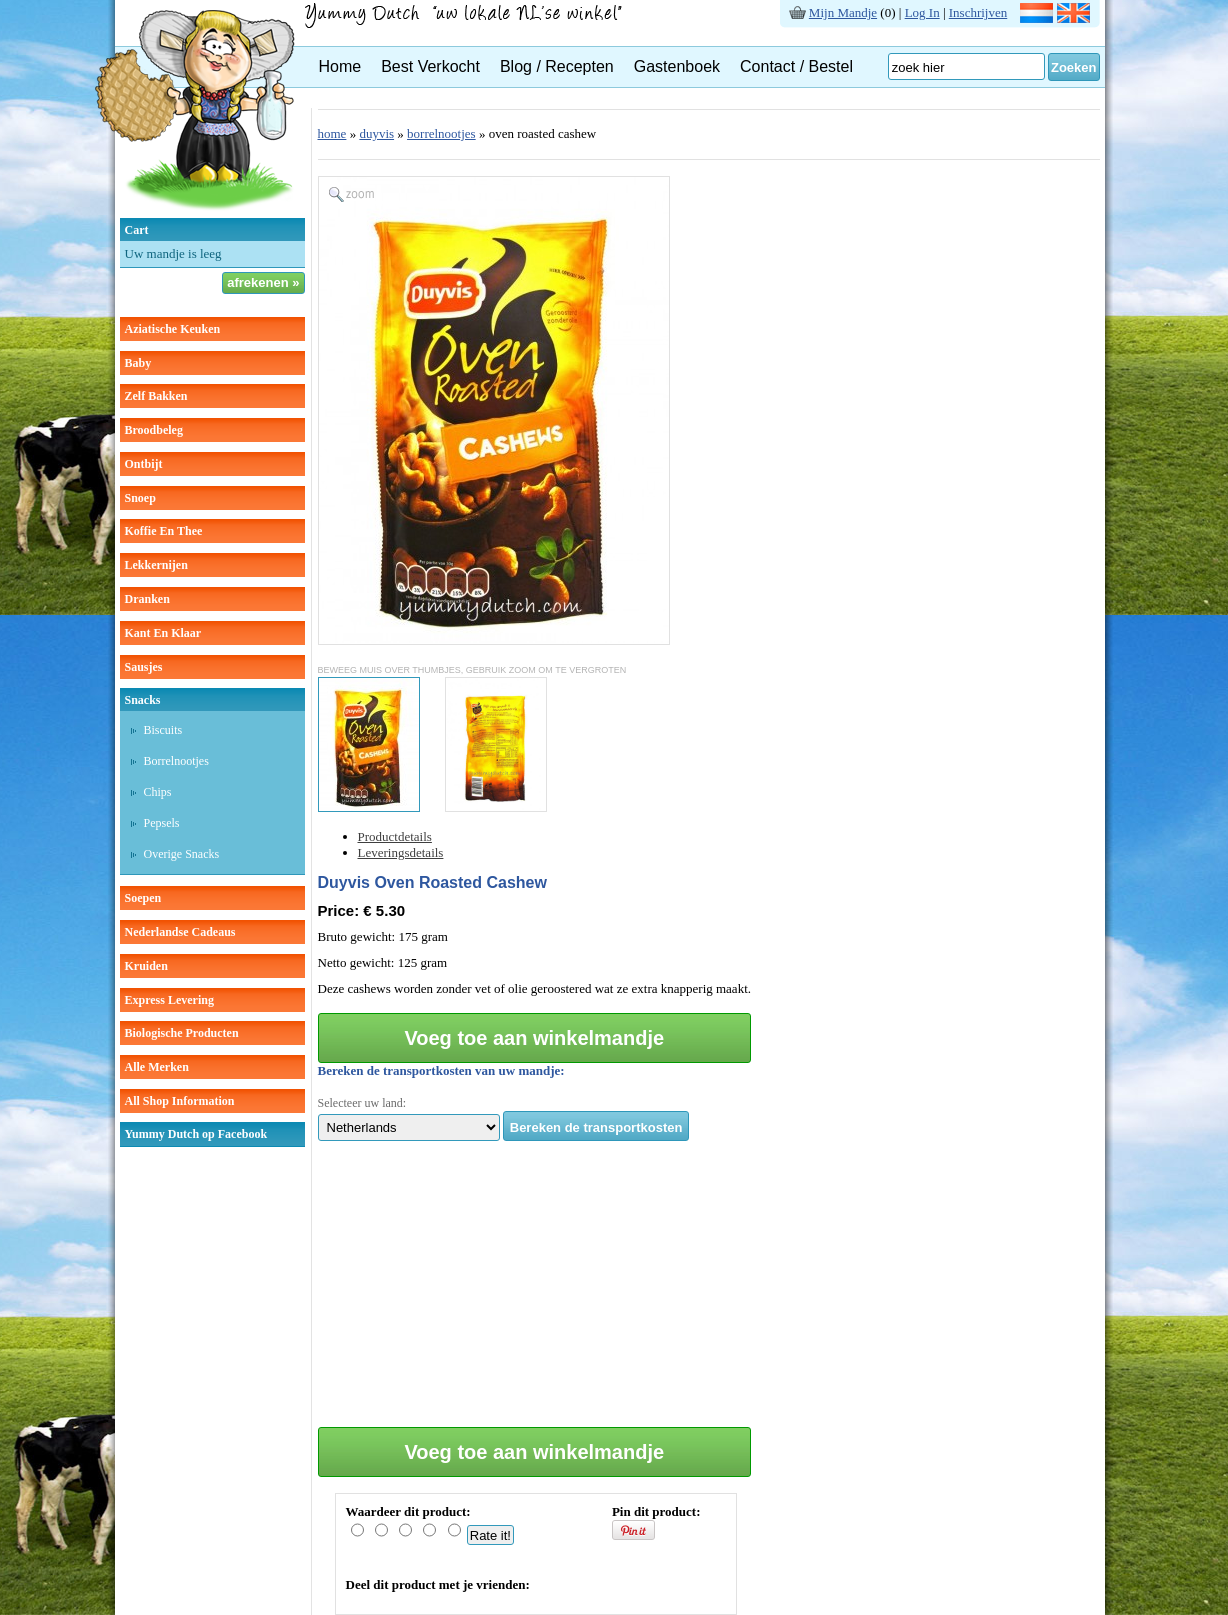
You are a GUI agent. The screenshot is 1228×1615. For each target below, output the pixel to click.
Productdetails (395, 836)
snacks (143, 700)
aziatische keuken (173, 329)
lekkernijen (156, 565)
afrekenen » (263, 282)
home (332, 133)
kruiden (146, 966)
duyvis (376, 133)
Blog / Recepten (557, 66)
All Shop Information (180, 1101)
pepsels (162, 823)
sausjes (144, 667)
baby (138, 363)
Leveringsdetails (401, 852)
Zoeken (1074, 67)
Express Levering (169, 1000)
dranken (147, 599)
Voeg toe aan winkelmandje (534, 1038)
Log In (922, 12)
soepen (143, 898)
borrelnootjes (176, 761)
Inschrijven (978, 12)
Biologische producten (182, 1033)
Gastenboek (677, 66)
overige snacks (182, 854)
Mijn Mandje (843, 12)
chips (158, 792)
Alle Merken (157, 1067)
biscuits (163, 730)
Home (340, 66)
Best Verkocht (430, 66)
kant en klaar (163, 633)
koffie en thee (164, 531)
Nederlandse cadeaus (180, 932)
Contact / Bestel (796, 66)
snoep (140, 498)
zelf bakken (156, 396)
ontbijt (144, 464)
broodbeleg (154, 430)
